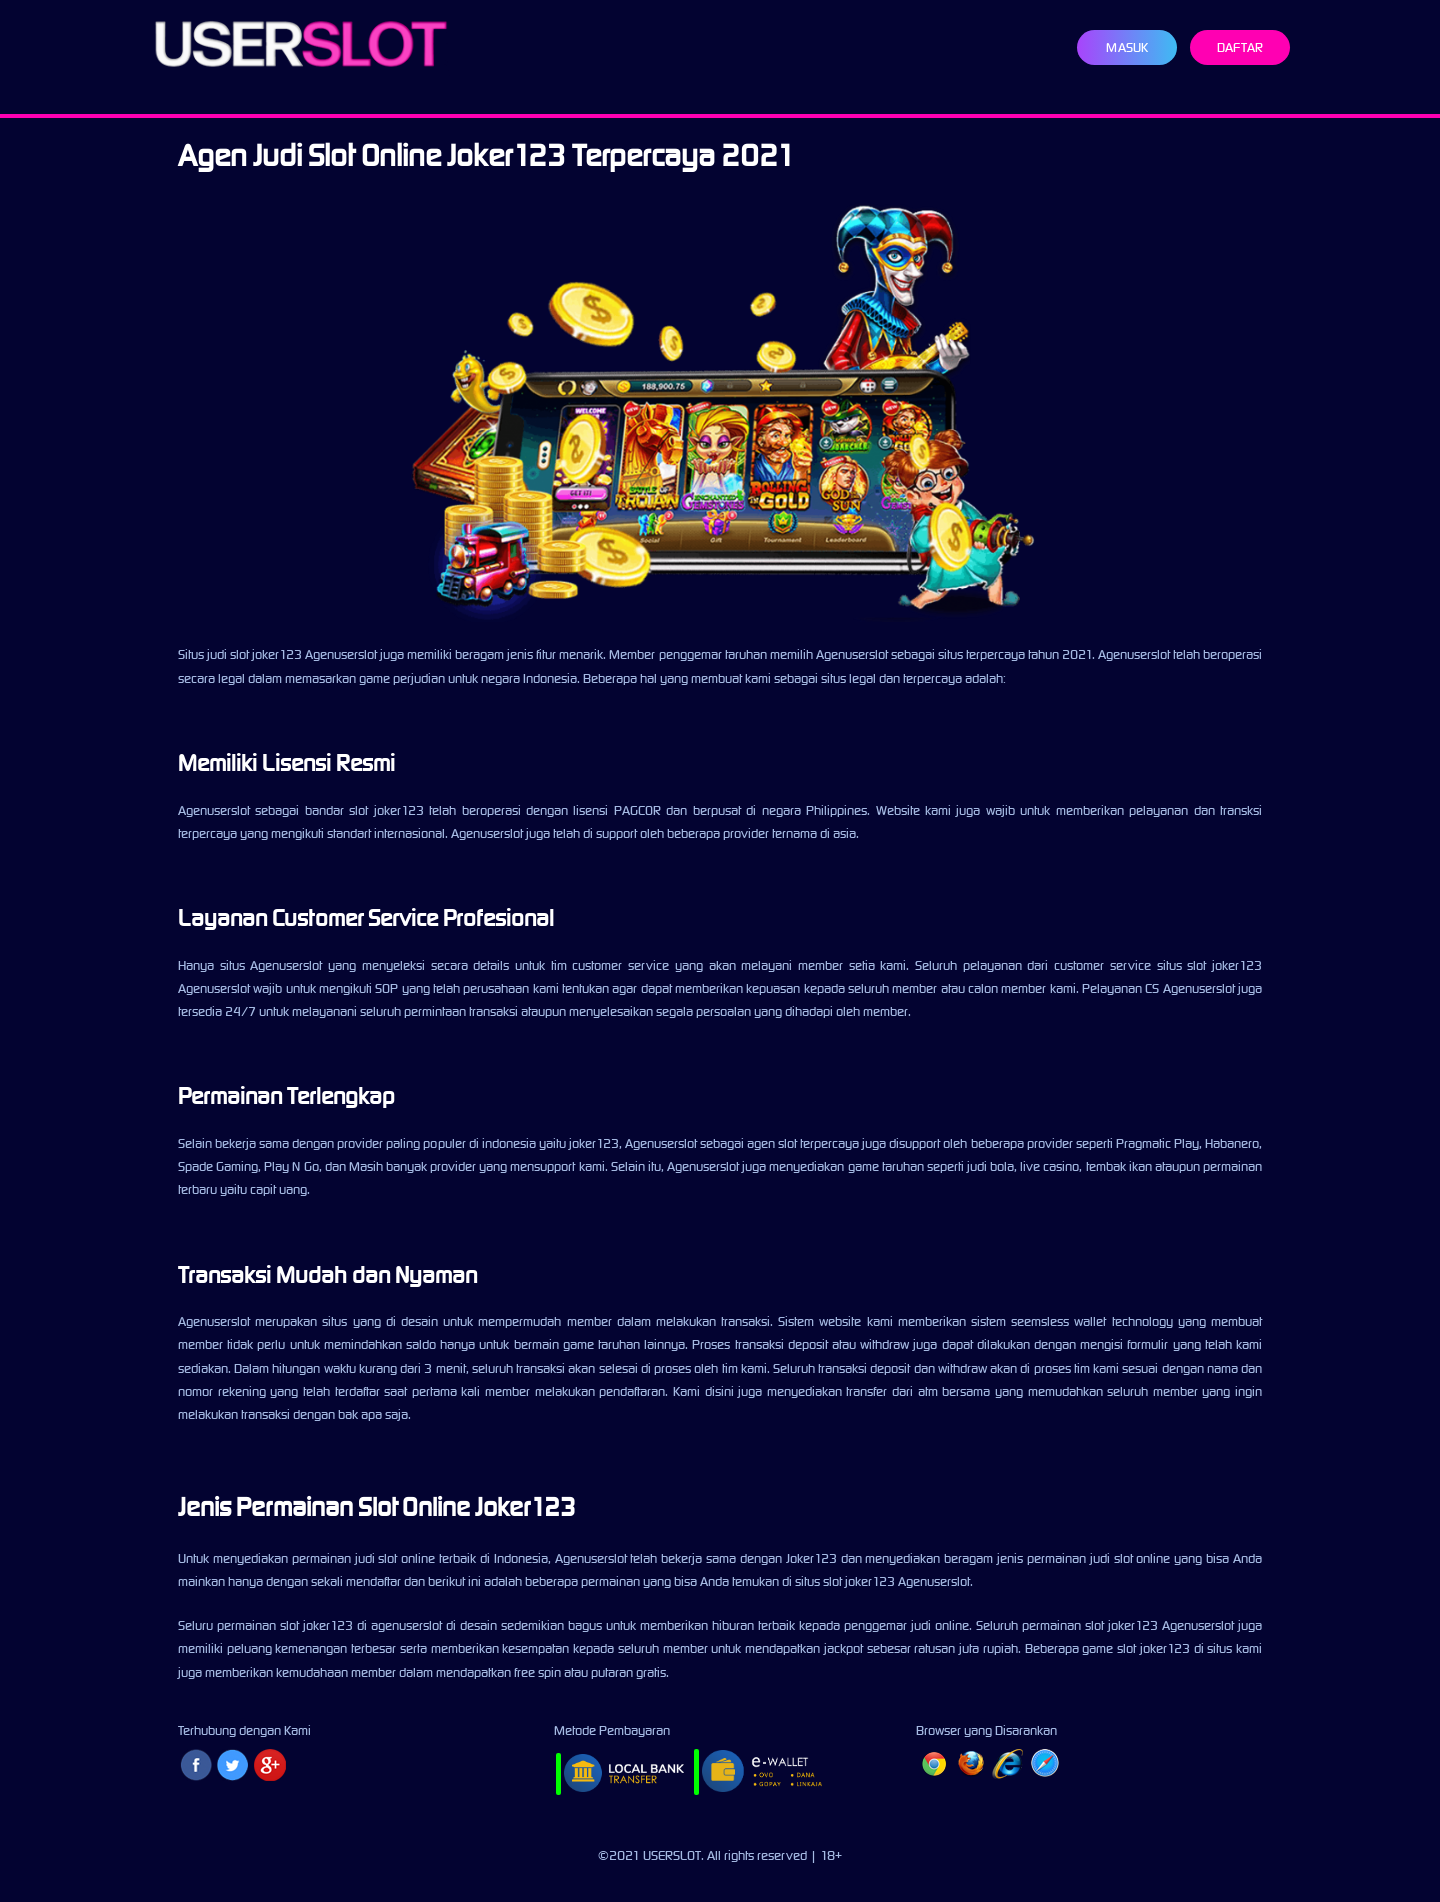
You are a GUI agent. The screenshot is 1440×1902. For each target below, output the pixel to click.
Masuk (1127, 47)
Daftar (1240, 47)
